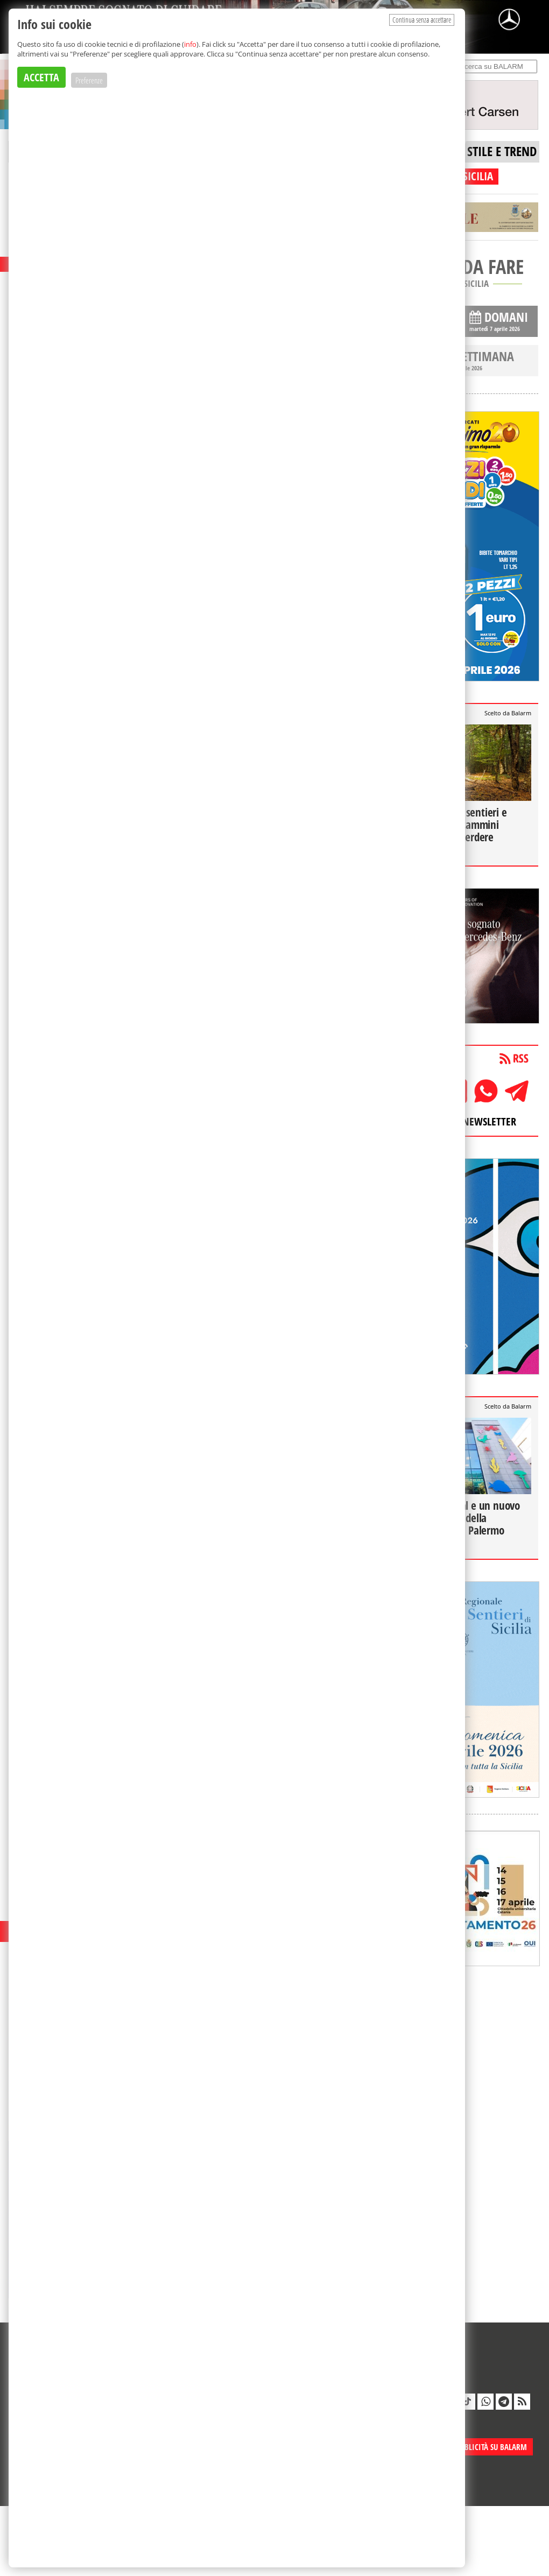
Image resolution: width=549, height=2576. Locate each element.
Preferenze (89, 80)
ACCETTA (41, 77)
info (190, 44)
